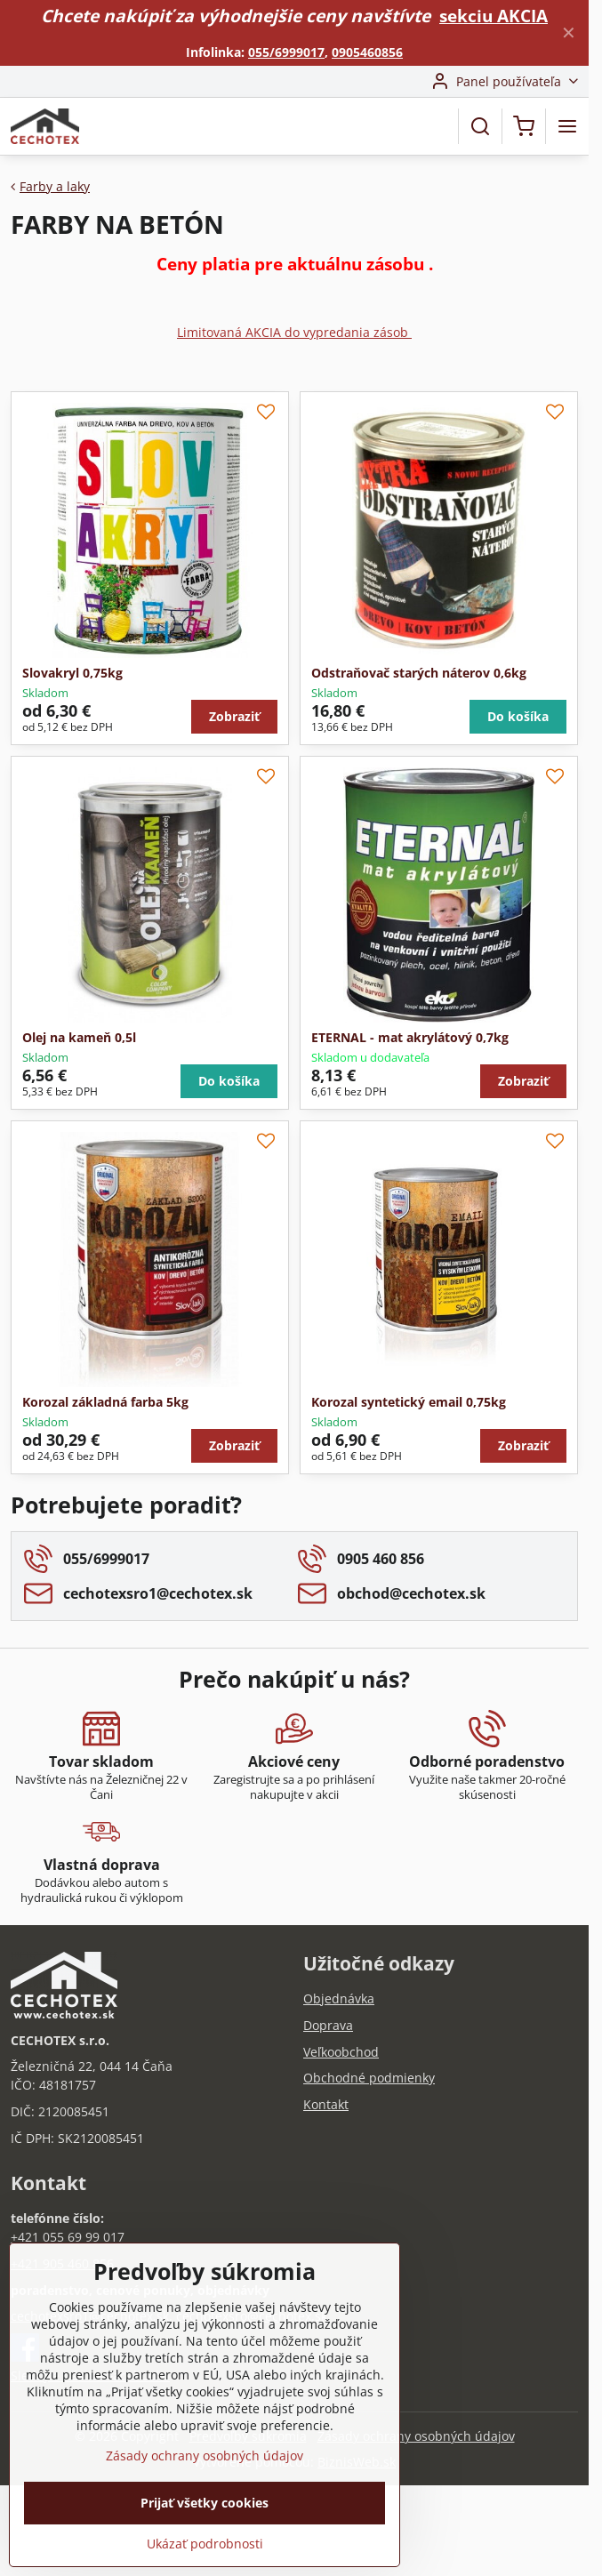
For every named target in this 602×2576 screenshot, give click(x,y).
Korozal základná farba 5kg (105, 1401)
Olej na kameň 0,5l (79, 1037)
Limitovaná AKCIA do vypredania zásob (294, 332)
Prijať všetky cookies (204, 2533)
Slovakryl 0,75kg (72, 672)
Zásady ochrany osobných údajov (416, 2436)
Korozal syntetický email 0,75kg (408, 1401)
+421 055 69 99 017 (67, 2236)
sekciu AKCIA (493, 16)
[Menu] (567, 126)
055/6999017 (286, 52)
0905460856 (367, 52)
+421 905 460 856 (62, 2263)
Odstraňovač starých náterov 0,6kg (418, 672)
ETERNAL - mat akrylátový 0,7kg (410, 1037)
